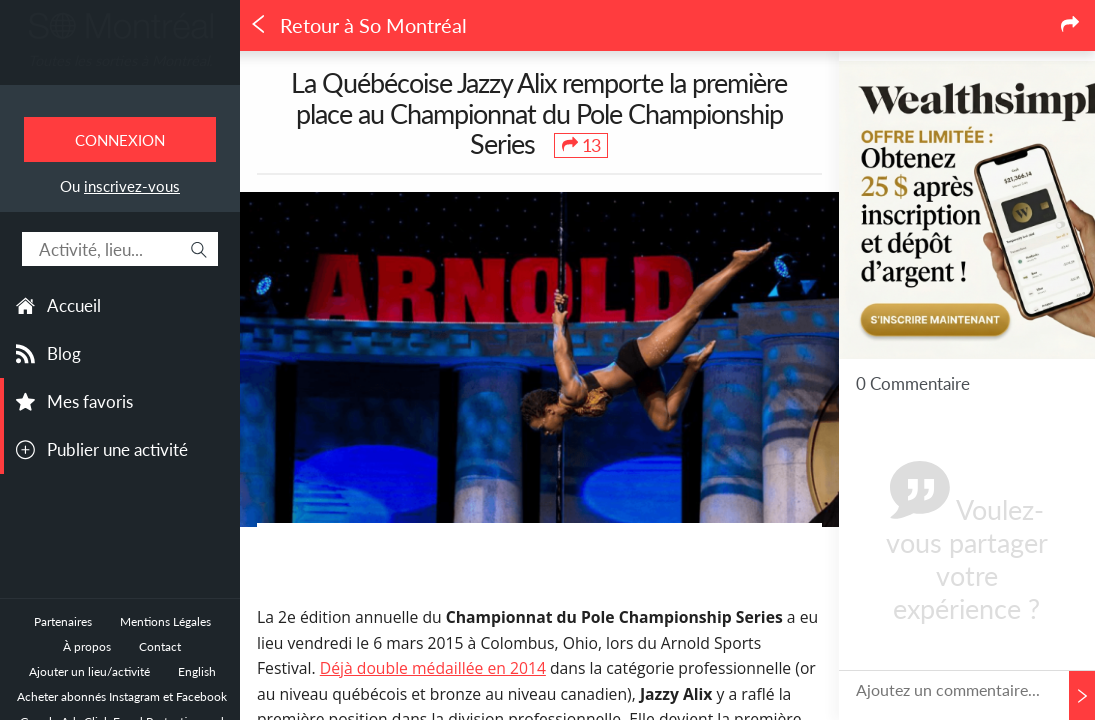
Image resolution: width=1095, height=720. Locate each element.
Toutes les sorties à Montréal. (120, 60)
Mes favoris (90, 401)
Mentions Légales (165, 621)
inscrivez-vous (132, 186)
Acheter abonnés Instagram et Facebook (122, 696)
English (197, 671)
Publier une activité (117, 449)
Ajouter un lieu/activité (89, 671)
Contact (160, 646)
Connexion (120, 140)
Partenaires (63, 621)
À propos (87, 646)
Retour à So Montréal (358, 25)
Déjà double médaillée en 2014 (433, 668)
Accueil (74, 305)
